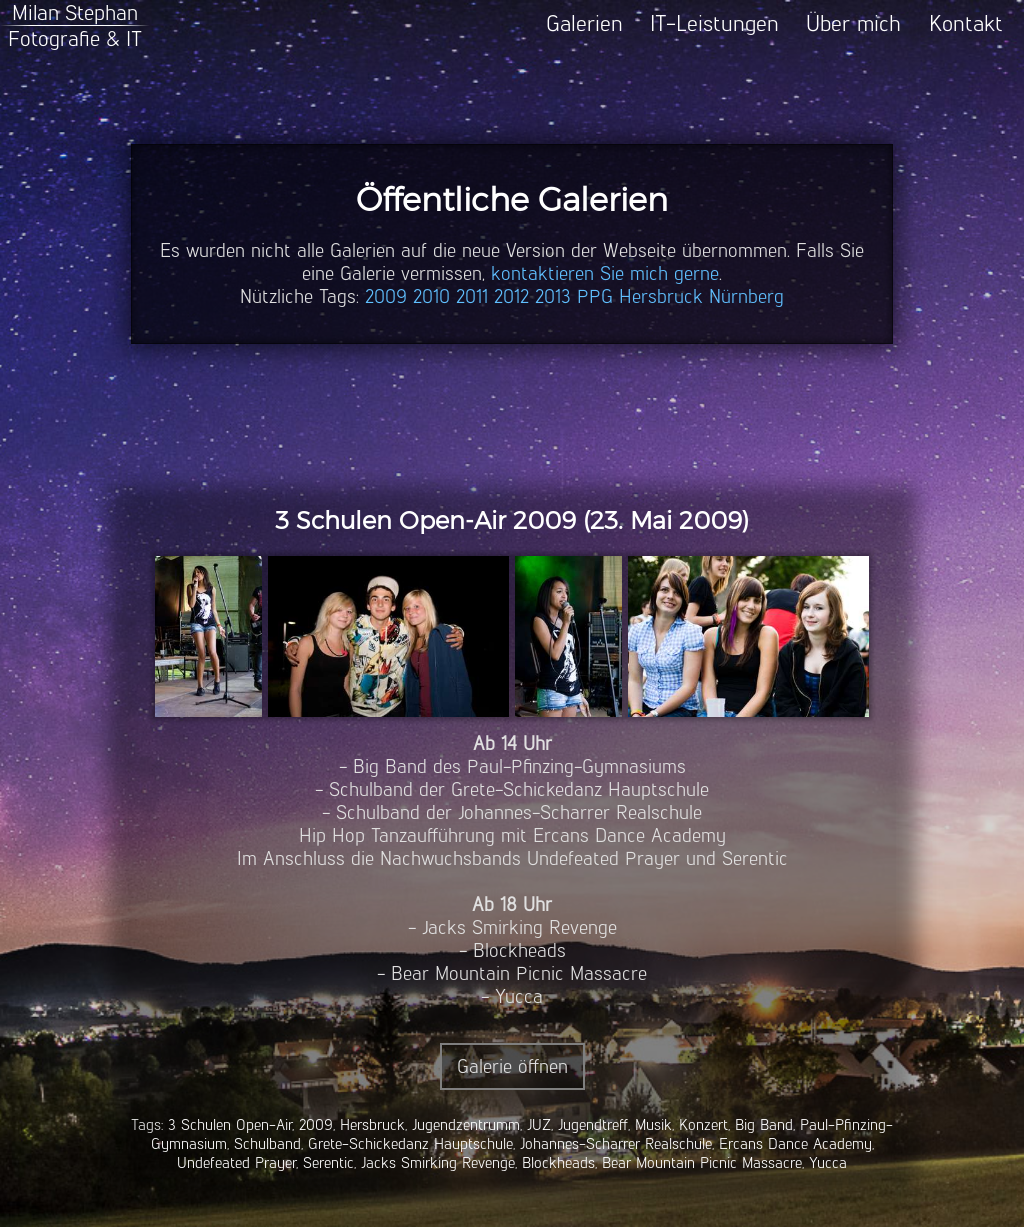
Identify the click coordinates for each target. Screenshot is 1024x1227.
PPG (595, 296)
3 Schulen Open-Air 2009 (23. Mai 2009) (512, 520)
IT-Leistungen (714, 23)
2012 (511, 296)
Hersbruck (661, 296)
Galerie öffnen (512, 1066)
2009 (386, 296)
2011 (472, 296)
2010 (431, 296)
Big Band (764, 1124)
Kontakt (966, 23)
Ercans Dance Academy (795, 1143)
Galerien (584, 23)
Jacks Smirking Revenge (438, 1162)
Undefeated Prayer (236, 1162)
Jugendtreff (593, 1124)
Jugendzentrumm (466, 1124)
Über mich (853, 23)
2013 (553, 296)
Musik (653, 1124)
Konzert (703, 1124)
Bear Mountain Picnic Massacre (702, 1162)
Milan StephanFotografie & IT (75, 25)
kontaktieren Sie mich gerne (605, 273)
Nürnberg (746, 296)
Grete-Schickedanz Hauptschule (410, 1143)
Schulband (267, 1143)
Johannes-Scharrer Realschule (616, 1143)
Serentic (328, 1162)
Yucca (828, 1162)
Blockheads (558, 1162)
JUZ (539, 1124)
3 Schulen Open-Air (230, 1124)
